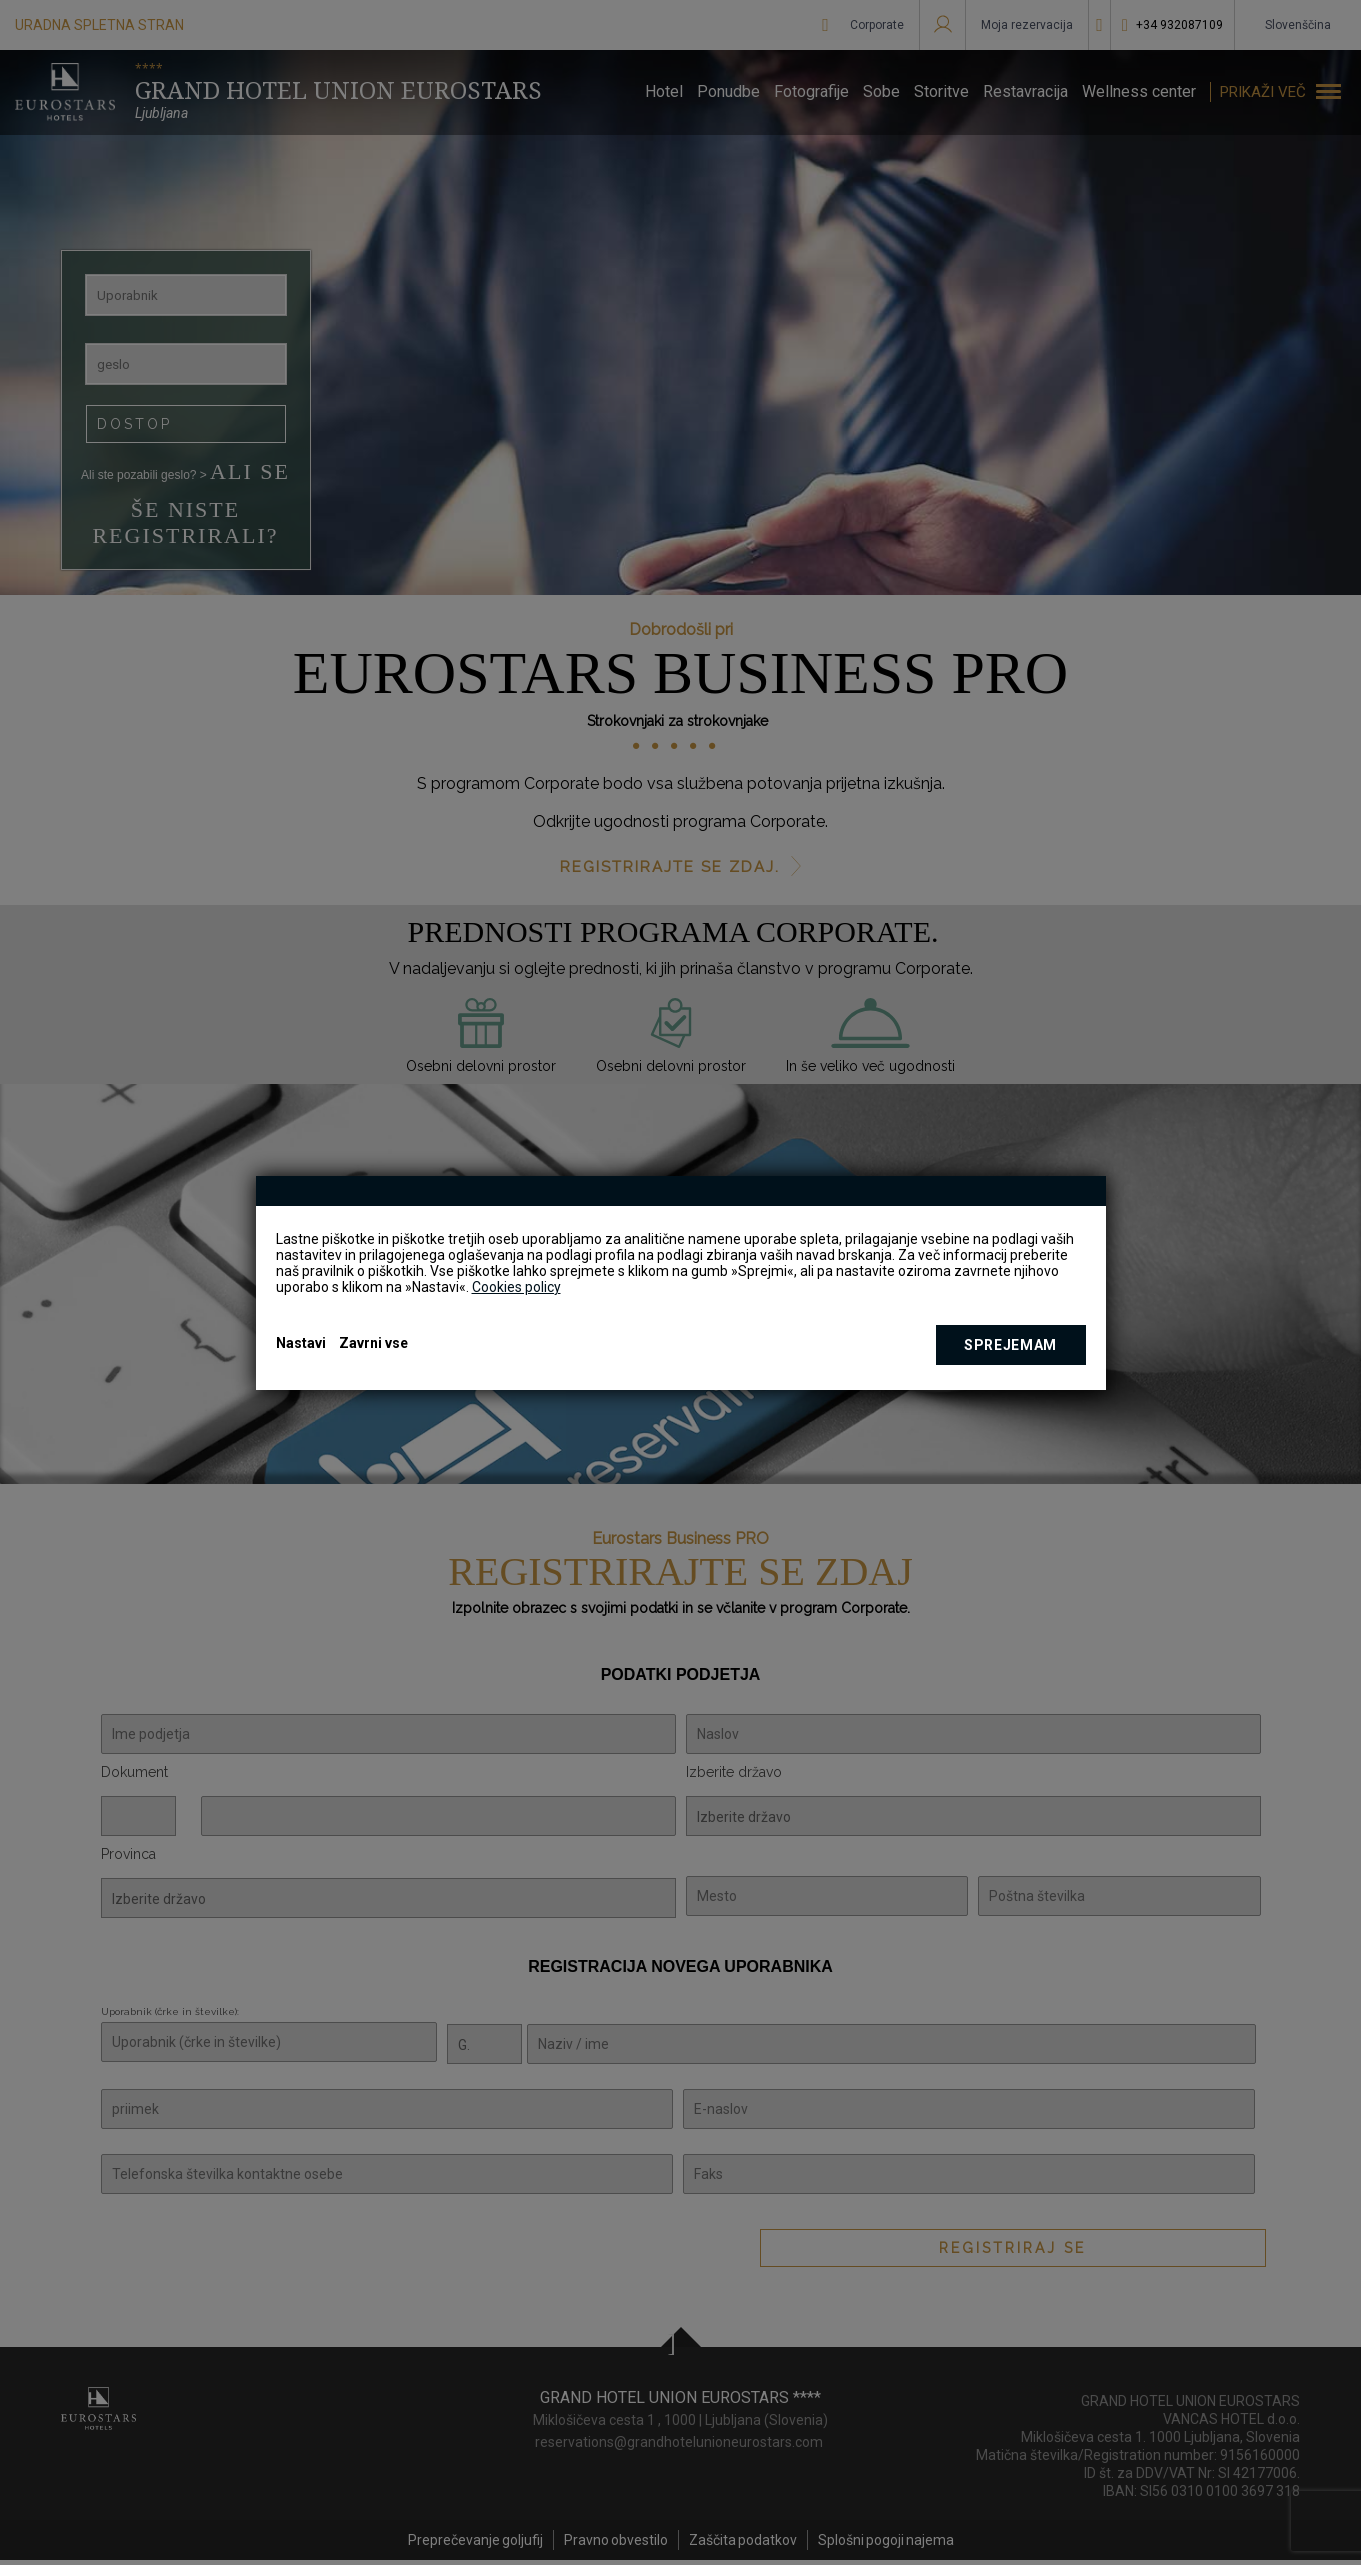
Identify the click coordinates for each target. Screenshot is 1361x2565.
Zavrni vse (373, 1343)
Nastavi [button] (301, 1343)
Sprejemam (1010, 1345)
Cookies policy (516, 1287)
